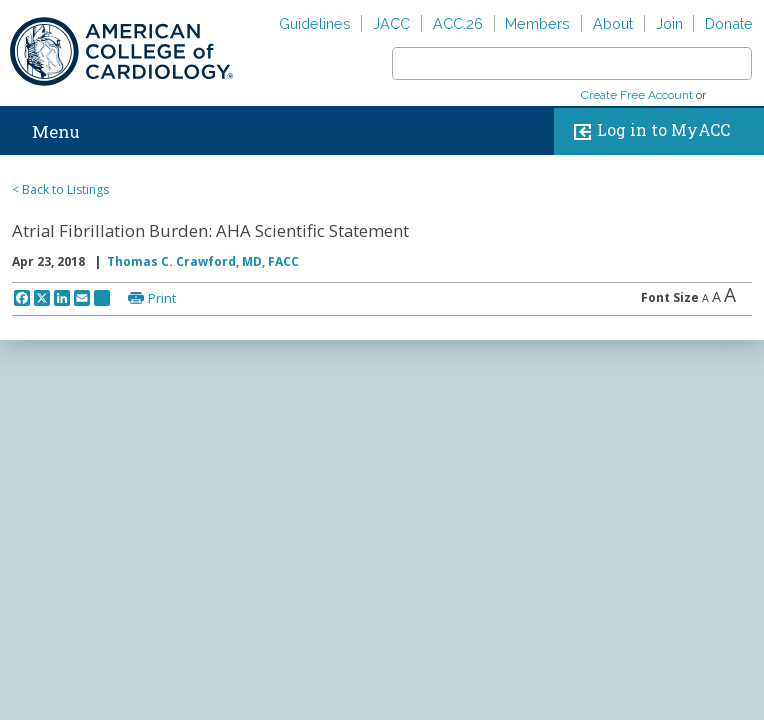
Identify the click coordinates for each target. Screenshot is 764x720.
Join (669, 23)
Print (162, 298)
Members (537, 23)
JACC (391, 23)
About (613, 23)
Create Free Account (637, 95)
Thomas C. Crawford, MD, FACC (203, 261)
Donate (729, 23)
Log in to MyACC (647, 131)
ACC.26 (458, 23)
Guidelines (315, 23)
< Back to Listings (60, 189)
